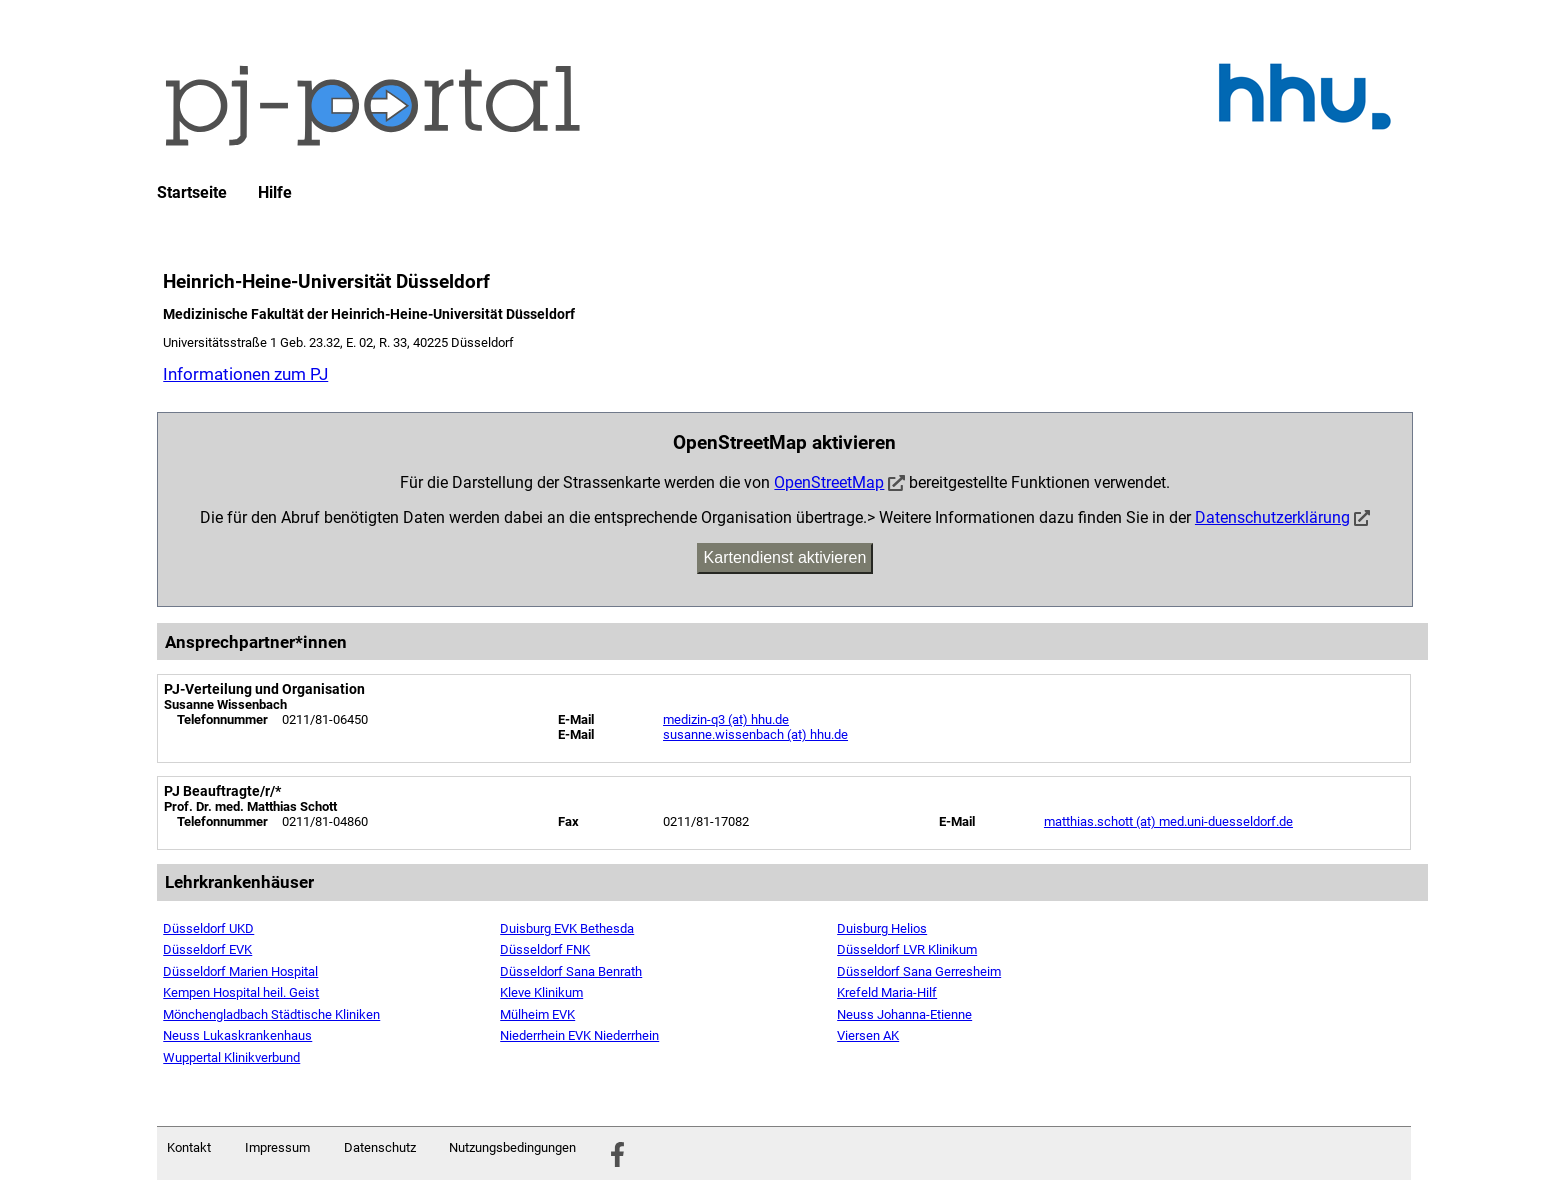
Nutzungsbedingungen (512, 1147)
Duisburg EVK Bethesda (567, 928)
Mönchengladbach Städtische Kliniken (271, 1014)
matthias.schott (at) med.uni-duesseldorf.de (1168, 821)
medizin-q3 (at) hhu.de (726, 719)
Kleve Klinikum (541, 992)
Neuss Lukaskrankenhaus (237, 1035)
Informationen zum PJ (245, 374)
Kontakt (189, 1147)
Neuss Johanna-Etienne (904, 1014)
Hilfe (275, 193)
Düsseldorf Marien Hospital (240, 971)
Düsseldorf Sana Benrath (571, 971)
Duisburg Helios (882, 928)
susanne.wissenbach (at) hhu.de (755, 734)
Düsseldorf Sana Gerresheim (919, 971)
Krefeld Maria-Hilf (887, 992)
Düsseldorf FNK (545, 949)
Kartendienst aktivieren (785, 557)
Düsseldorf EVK (207, 949)
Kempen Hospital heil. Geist (241, 992)
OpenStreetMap (829, 482)
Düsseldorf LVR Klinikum (907, 949)
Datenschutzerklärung (1272, 517)
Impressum (277, 1147)
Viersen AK (868, 1035)
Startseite (192, 193)
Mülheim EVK (537, 1014)
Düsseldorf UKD (208, 928)
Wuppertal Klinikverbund (231, 1057)
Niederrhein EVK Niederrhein (579, 1035)
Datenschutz (380, 1147)
